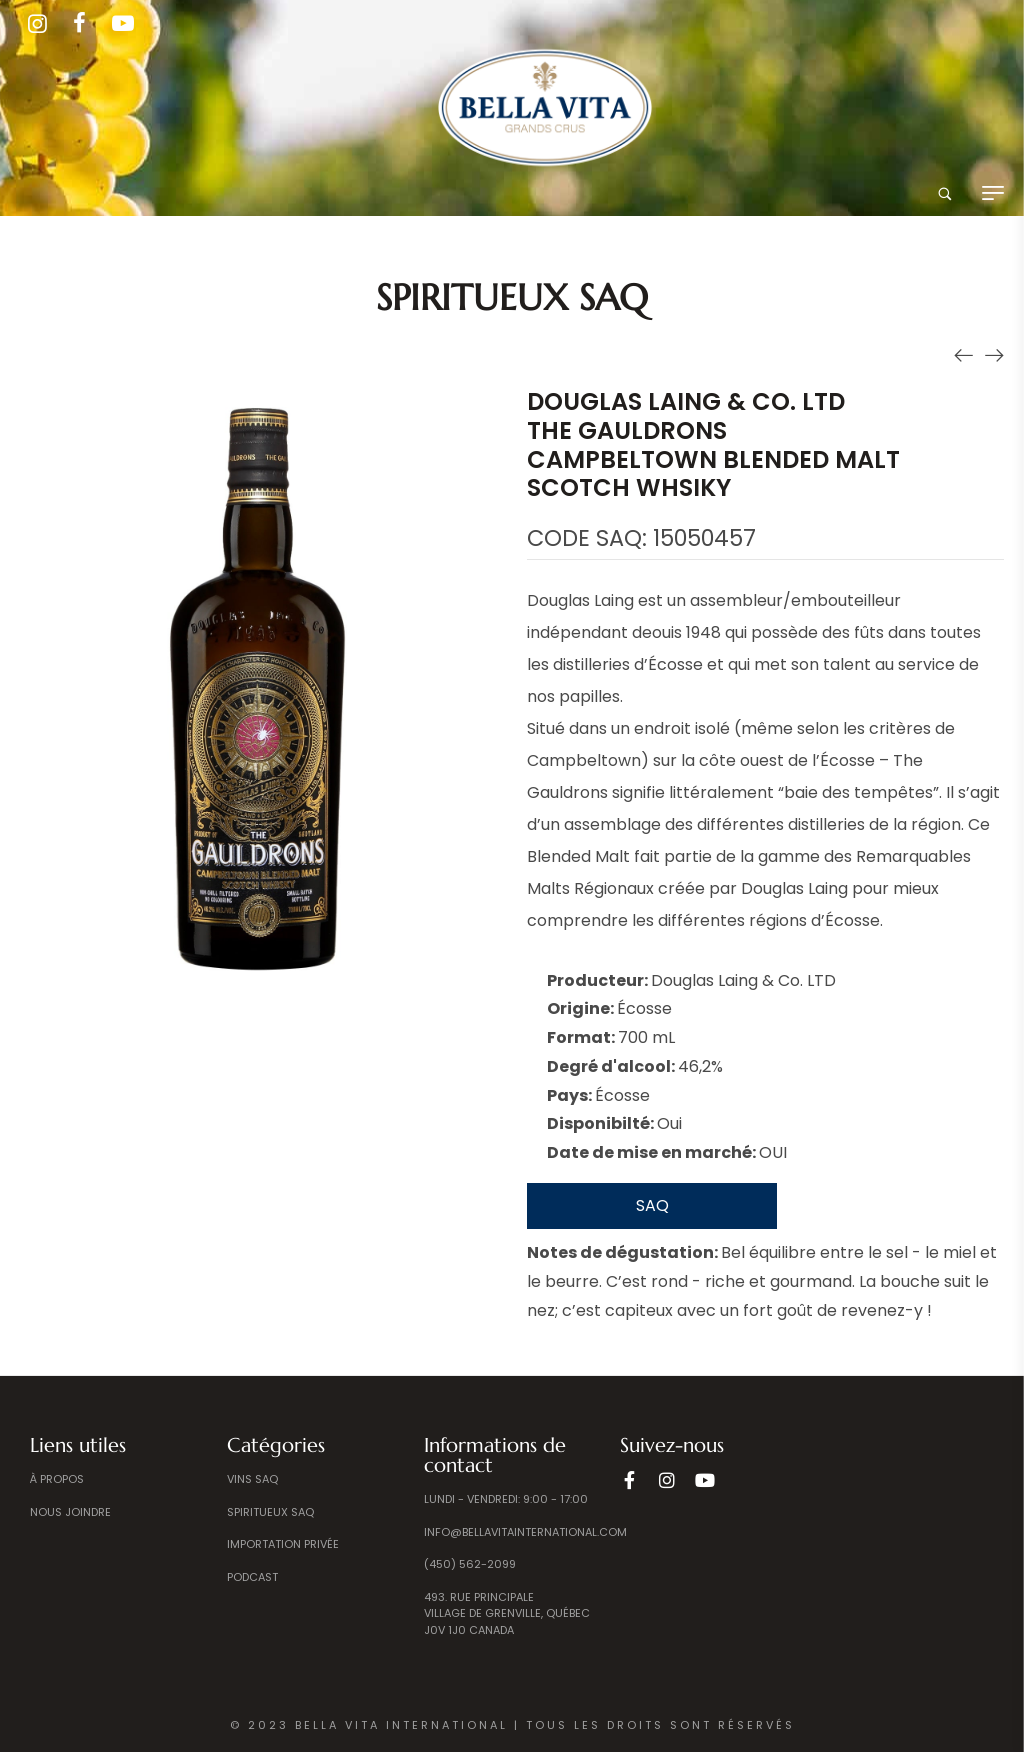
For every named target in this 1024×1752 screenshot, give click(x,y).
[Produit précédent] (964, 354)
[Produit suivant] (994, 354)
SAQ (652, 1205)
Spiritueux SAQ (512, 297)
